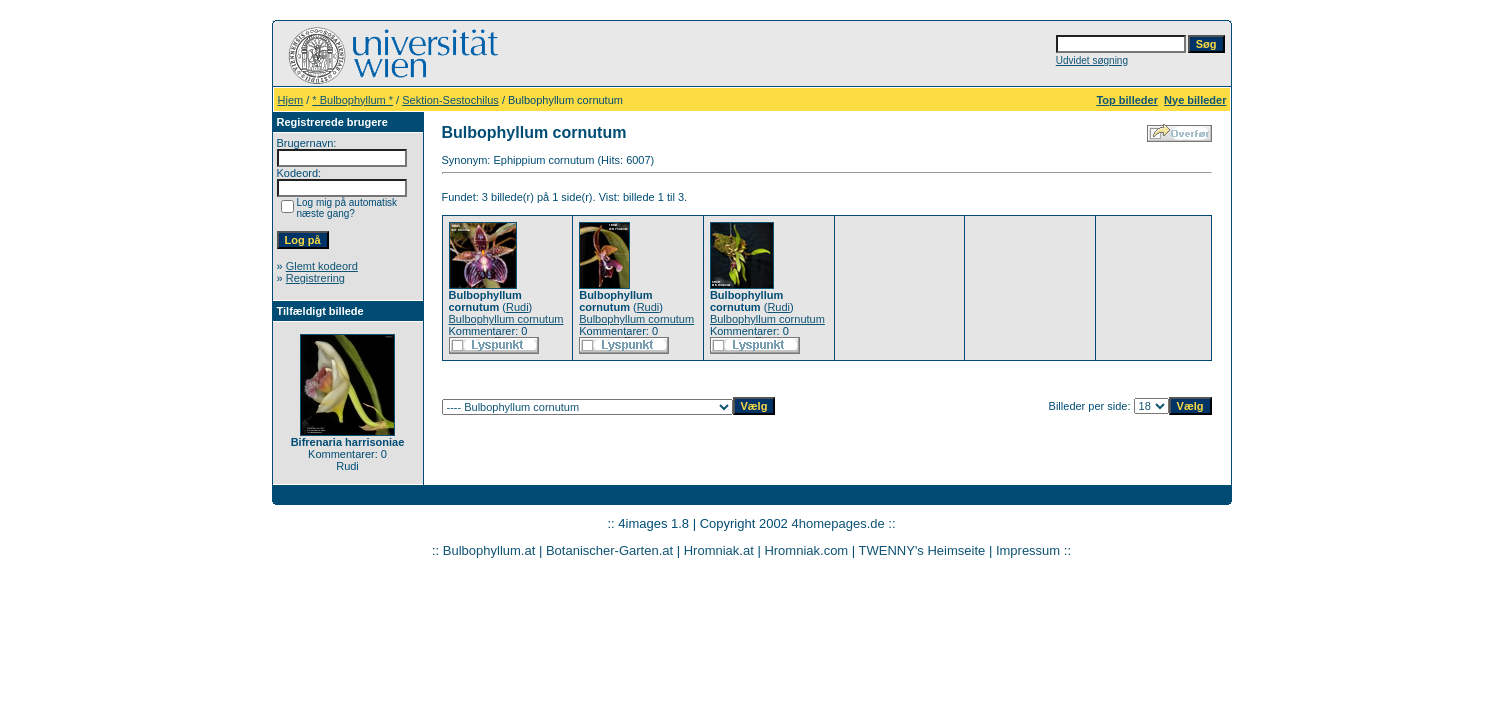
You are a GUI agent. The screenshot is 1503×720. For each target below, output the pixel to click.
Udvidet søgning (1092, 60)
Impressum (1028, 550)
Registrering (315, 278)
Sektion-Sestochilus (450, 100)
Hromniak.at (719, 550)
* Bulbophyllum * (352, 100)
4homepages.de (837, 523)
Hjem (291, 100)
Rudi (517, 307)
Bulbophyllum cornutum (506, 319)
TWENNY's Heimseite (922, 550)
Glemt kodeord (322, 266)
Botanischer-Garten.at (609, 550)
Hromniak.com (806, 550)
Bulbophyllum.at (489, 550)
